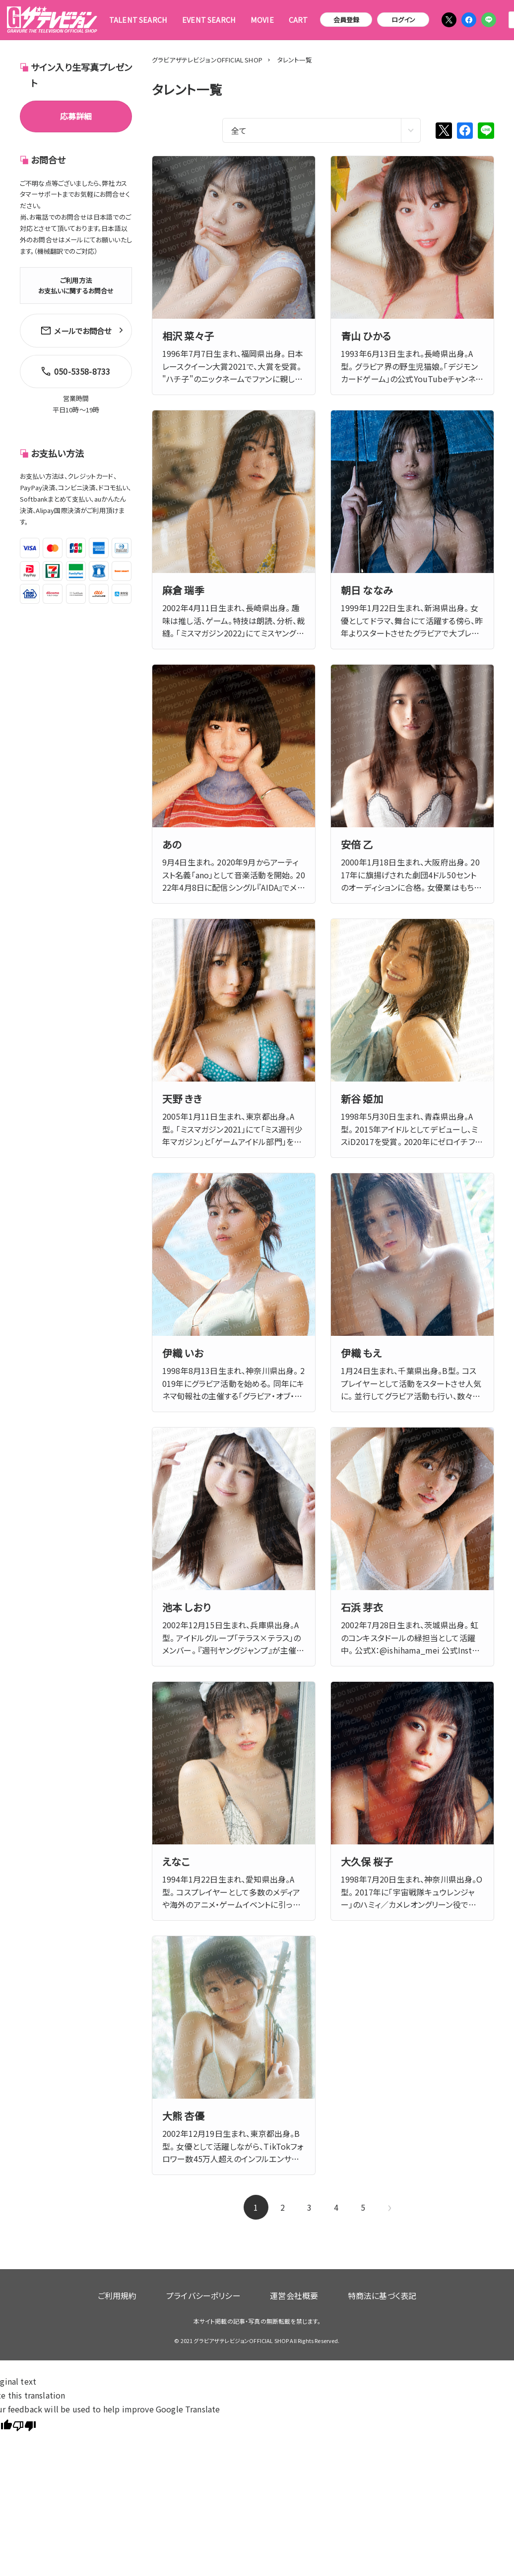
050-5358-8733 (73, 366)
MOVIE (262, 19)
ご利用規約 (139, 2291)
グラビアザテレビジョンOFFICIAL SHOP (207, 59)
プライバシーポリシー (211, 2291)
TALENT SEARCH (138, 19)
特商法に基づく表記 (359, 2291)
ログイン (403, 19)
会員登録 (346, 19)
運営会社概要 (287, 2291)
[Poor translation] (24, 2417)
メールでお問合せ (76, 329)
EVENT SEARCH (209, 19)
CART (298, 19)
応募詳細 (76, 116)
